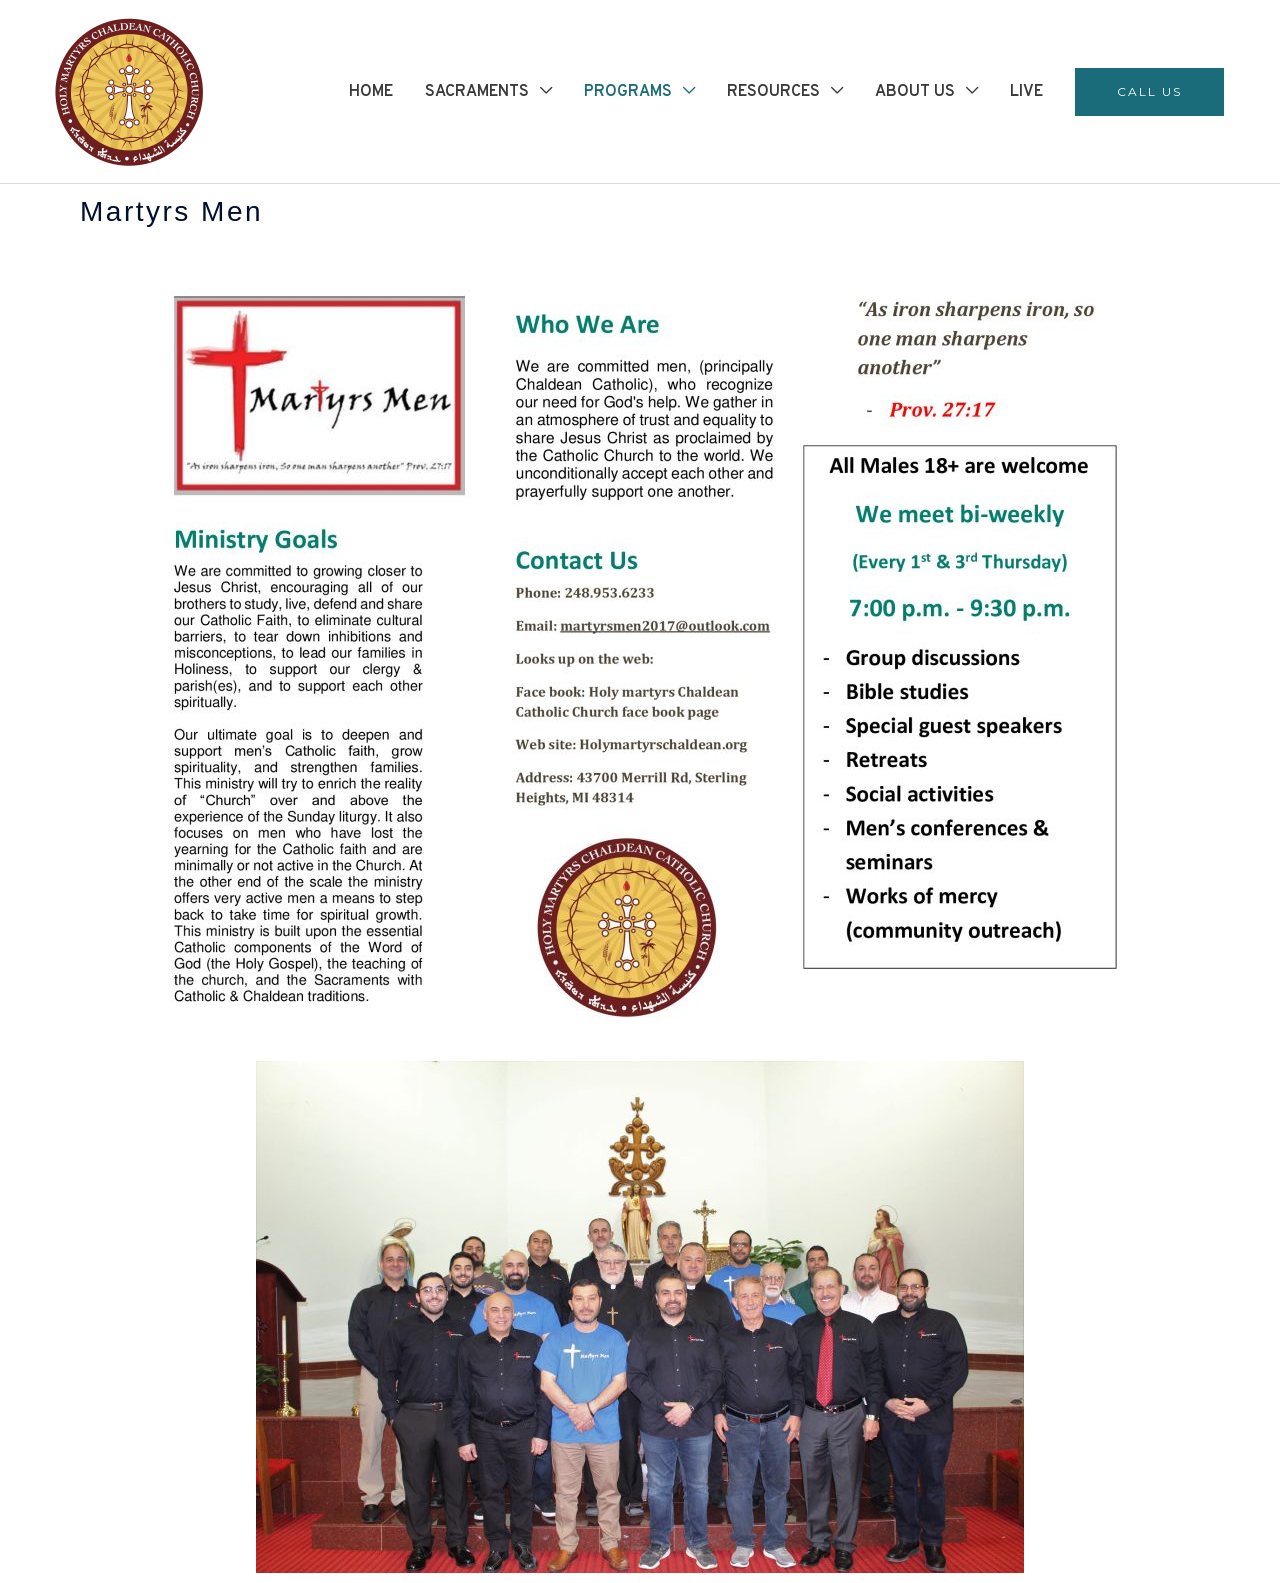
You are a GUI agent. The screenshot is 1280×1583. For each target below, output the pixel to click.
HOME (371, 92)
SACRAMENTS (477, 92)
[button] (1149, 92)
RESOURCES (773, 92)
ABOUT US (915, 92)
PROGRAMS (628, 92)
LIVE (1026, 92)
